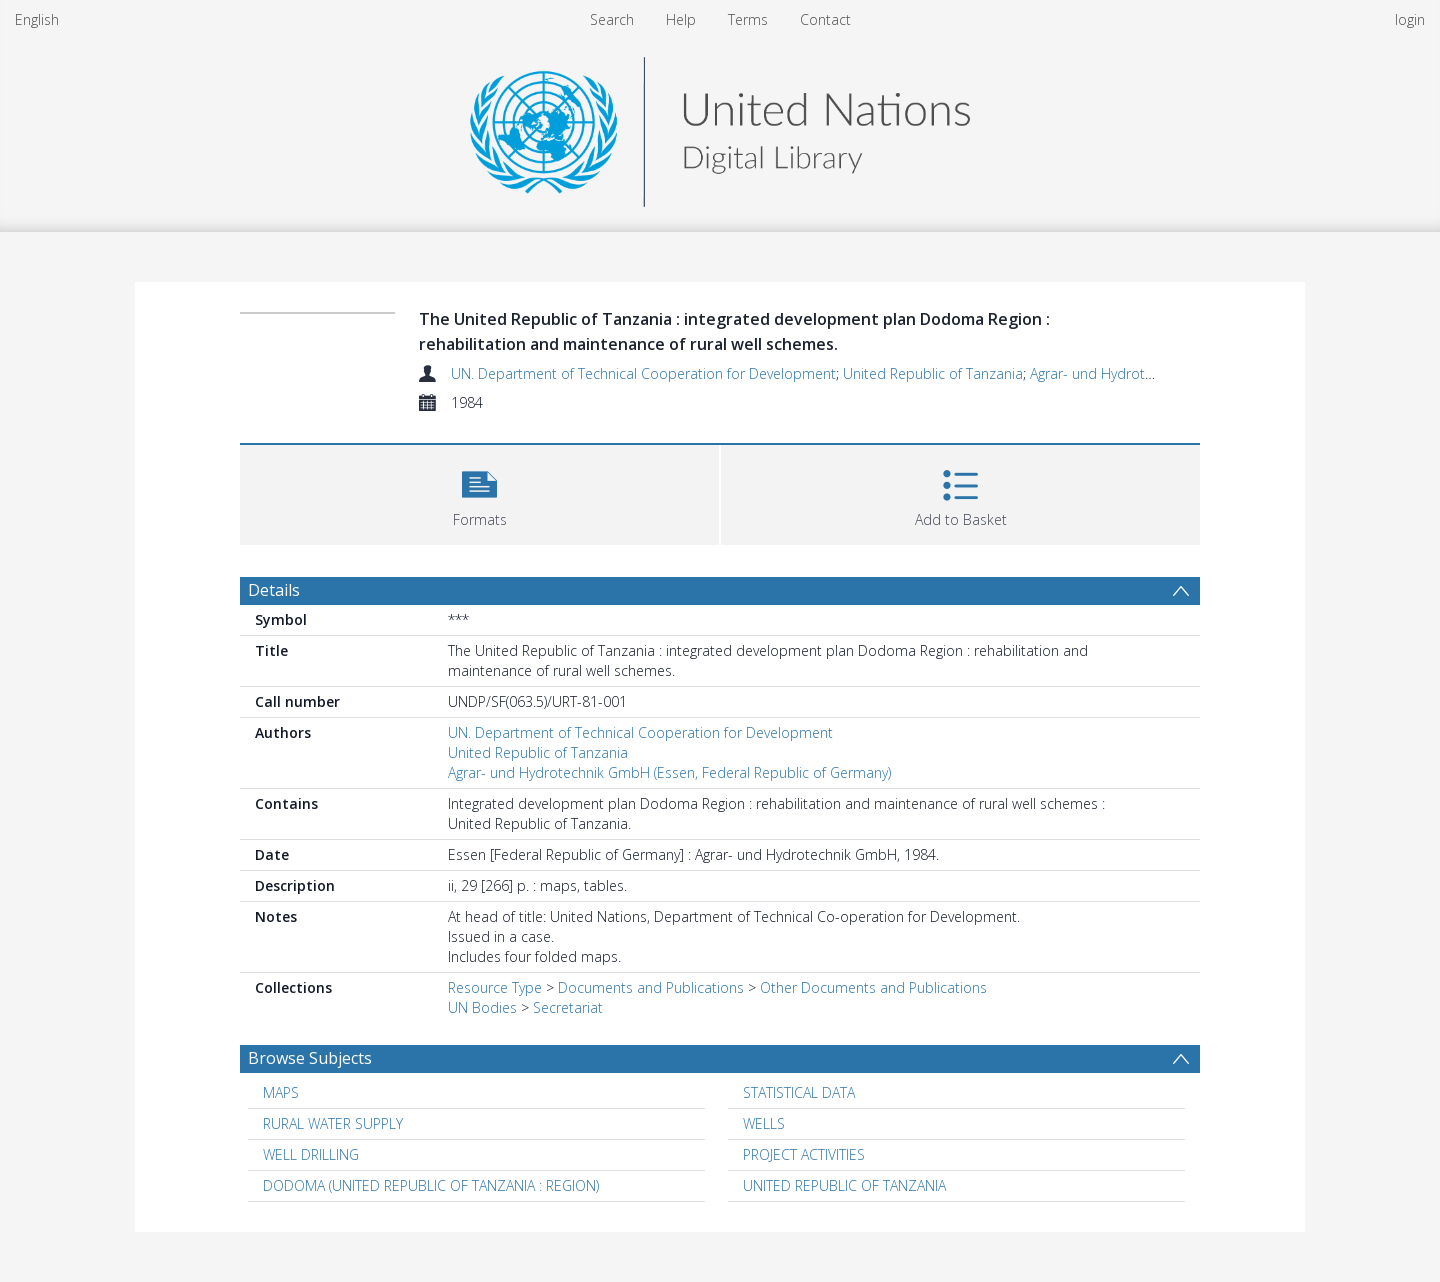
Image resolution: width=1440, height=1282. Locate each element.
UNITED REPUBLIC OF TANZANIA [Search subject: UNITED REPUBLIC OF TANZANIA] (844, 1185)
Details (274, 590)
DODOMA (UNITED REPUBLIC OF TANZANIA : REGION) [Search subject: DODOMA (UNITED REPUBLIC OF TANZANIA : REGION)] (431, 1185)
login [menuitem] (1410, 19)
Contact (825, 19)
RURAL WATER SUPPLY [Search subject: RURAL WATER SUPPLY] (333, 1123)
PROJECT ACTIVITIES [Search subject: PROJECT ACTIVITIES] (804, 1154)
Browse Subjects (310, 1058)
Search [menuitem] (612, 19)
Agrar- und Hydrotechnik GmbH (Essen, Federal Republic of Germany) (669, 772)
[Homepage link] (720, 126)
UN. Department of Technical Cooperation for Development (643, 373)
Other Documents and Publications (873, 987)
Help (681, 19)
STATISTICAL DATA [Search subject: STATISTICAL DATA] (799, 1092)
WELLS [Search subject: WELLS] (764, 1123)
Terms (748, 19)
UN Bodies (482, 1007)
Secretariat (568, 1007)
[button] (479, 492)
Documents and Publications (651, 987)
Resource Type (495, 987)
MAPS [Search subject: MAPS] (281, 1092)
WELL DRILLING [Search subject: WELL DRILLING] (311, 1154)
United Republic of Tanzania (933, 373)
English (37, 19)
